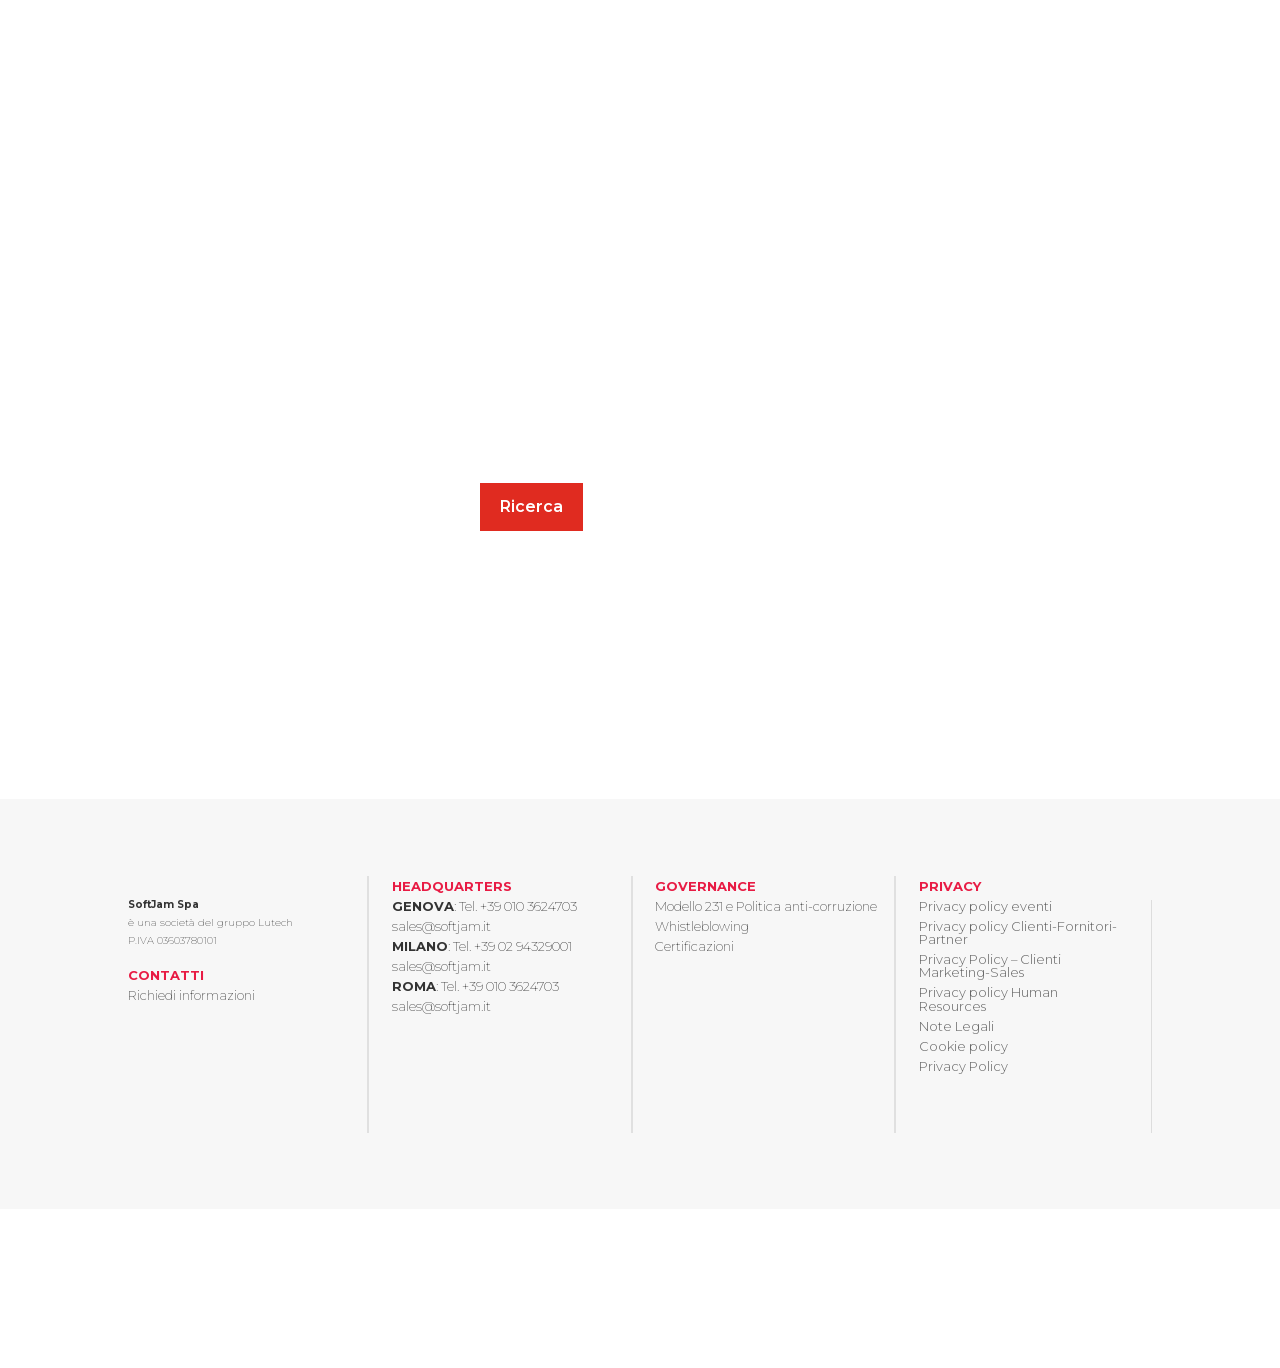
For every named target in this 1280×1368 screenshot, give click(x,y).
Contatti (1121, 41)
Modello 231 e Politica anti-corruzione (766, 906)
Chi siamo (586, 41)
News (1048, 41)
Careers (909, 41)
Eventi (983, 41)
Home (506, 41)
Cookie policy (963, 1046)
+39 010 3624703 (528, 906)
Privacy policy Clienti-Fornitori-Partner (1018, 932)
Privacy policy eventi (985, 906)
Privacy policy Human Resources (988, 998)
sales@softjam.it (441, 926)
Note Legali (956, 1026)
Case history (813, 41)
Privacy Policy (963, 1066)
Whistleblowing (702, 926)
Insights (695, 41)
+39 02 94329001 (523, 946)
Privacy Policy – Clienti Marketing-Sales (990, 965)
